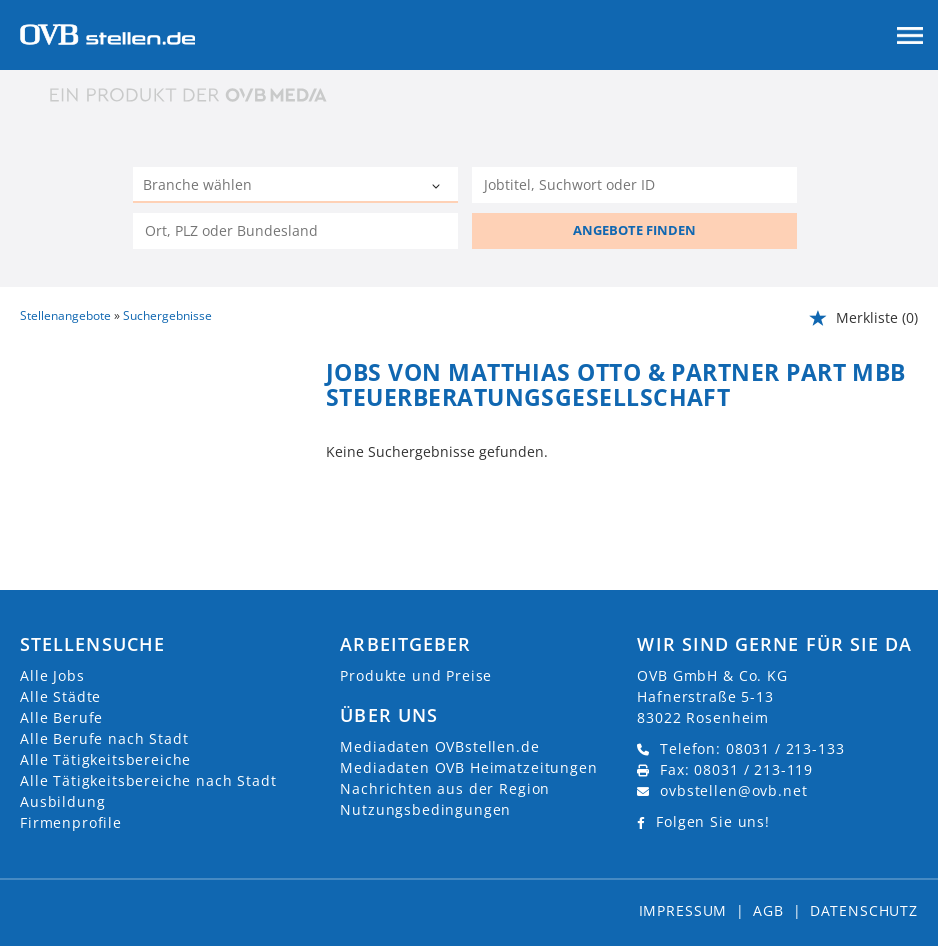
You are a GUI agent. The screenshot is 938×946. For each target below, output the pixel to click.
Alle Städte (60, 696)
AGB (768, 910)
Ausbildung (62, 801)
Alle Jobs (52, 675)
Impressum (683, 910)
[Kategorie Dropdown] (438, 187)
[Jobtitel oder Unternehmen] (634, 185)
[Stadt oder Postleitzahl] (295, 231)
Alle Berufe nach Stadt (104, 738)
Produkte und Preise (416, 675)
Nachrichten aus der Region (445, 788)
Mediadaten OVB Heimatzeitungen (468, 767)
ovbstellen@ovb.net (733, 790)
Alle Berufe (61, 717)
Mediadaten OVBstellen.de (439, 746)
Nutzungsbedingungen (425, 809)
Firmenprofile (71, 822)
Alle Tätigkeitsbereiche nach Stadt (148, 780)
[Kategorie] (275, 187)
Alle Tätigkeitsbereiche (105, 759)
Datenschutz (864, 910)
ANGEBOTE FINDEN (634, 230)
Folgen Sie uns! (713, 821)
